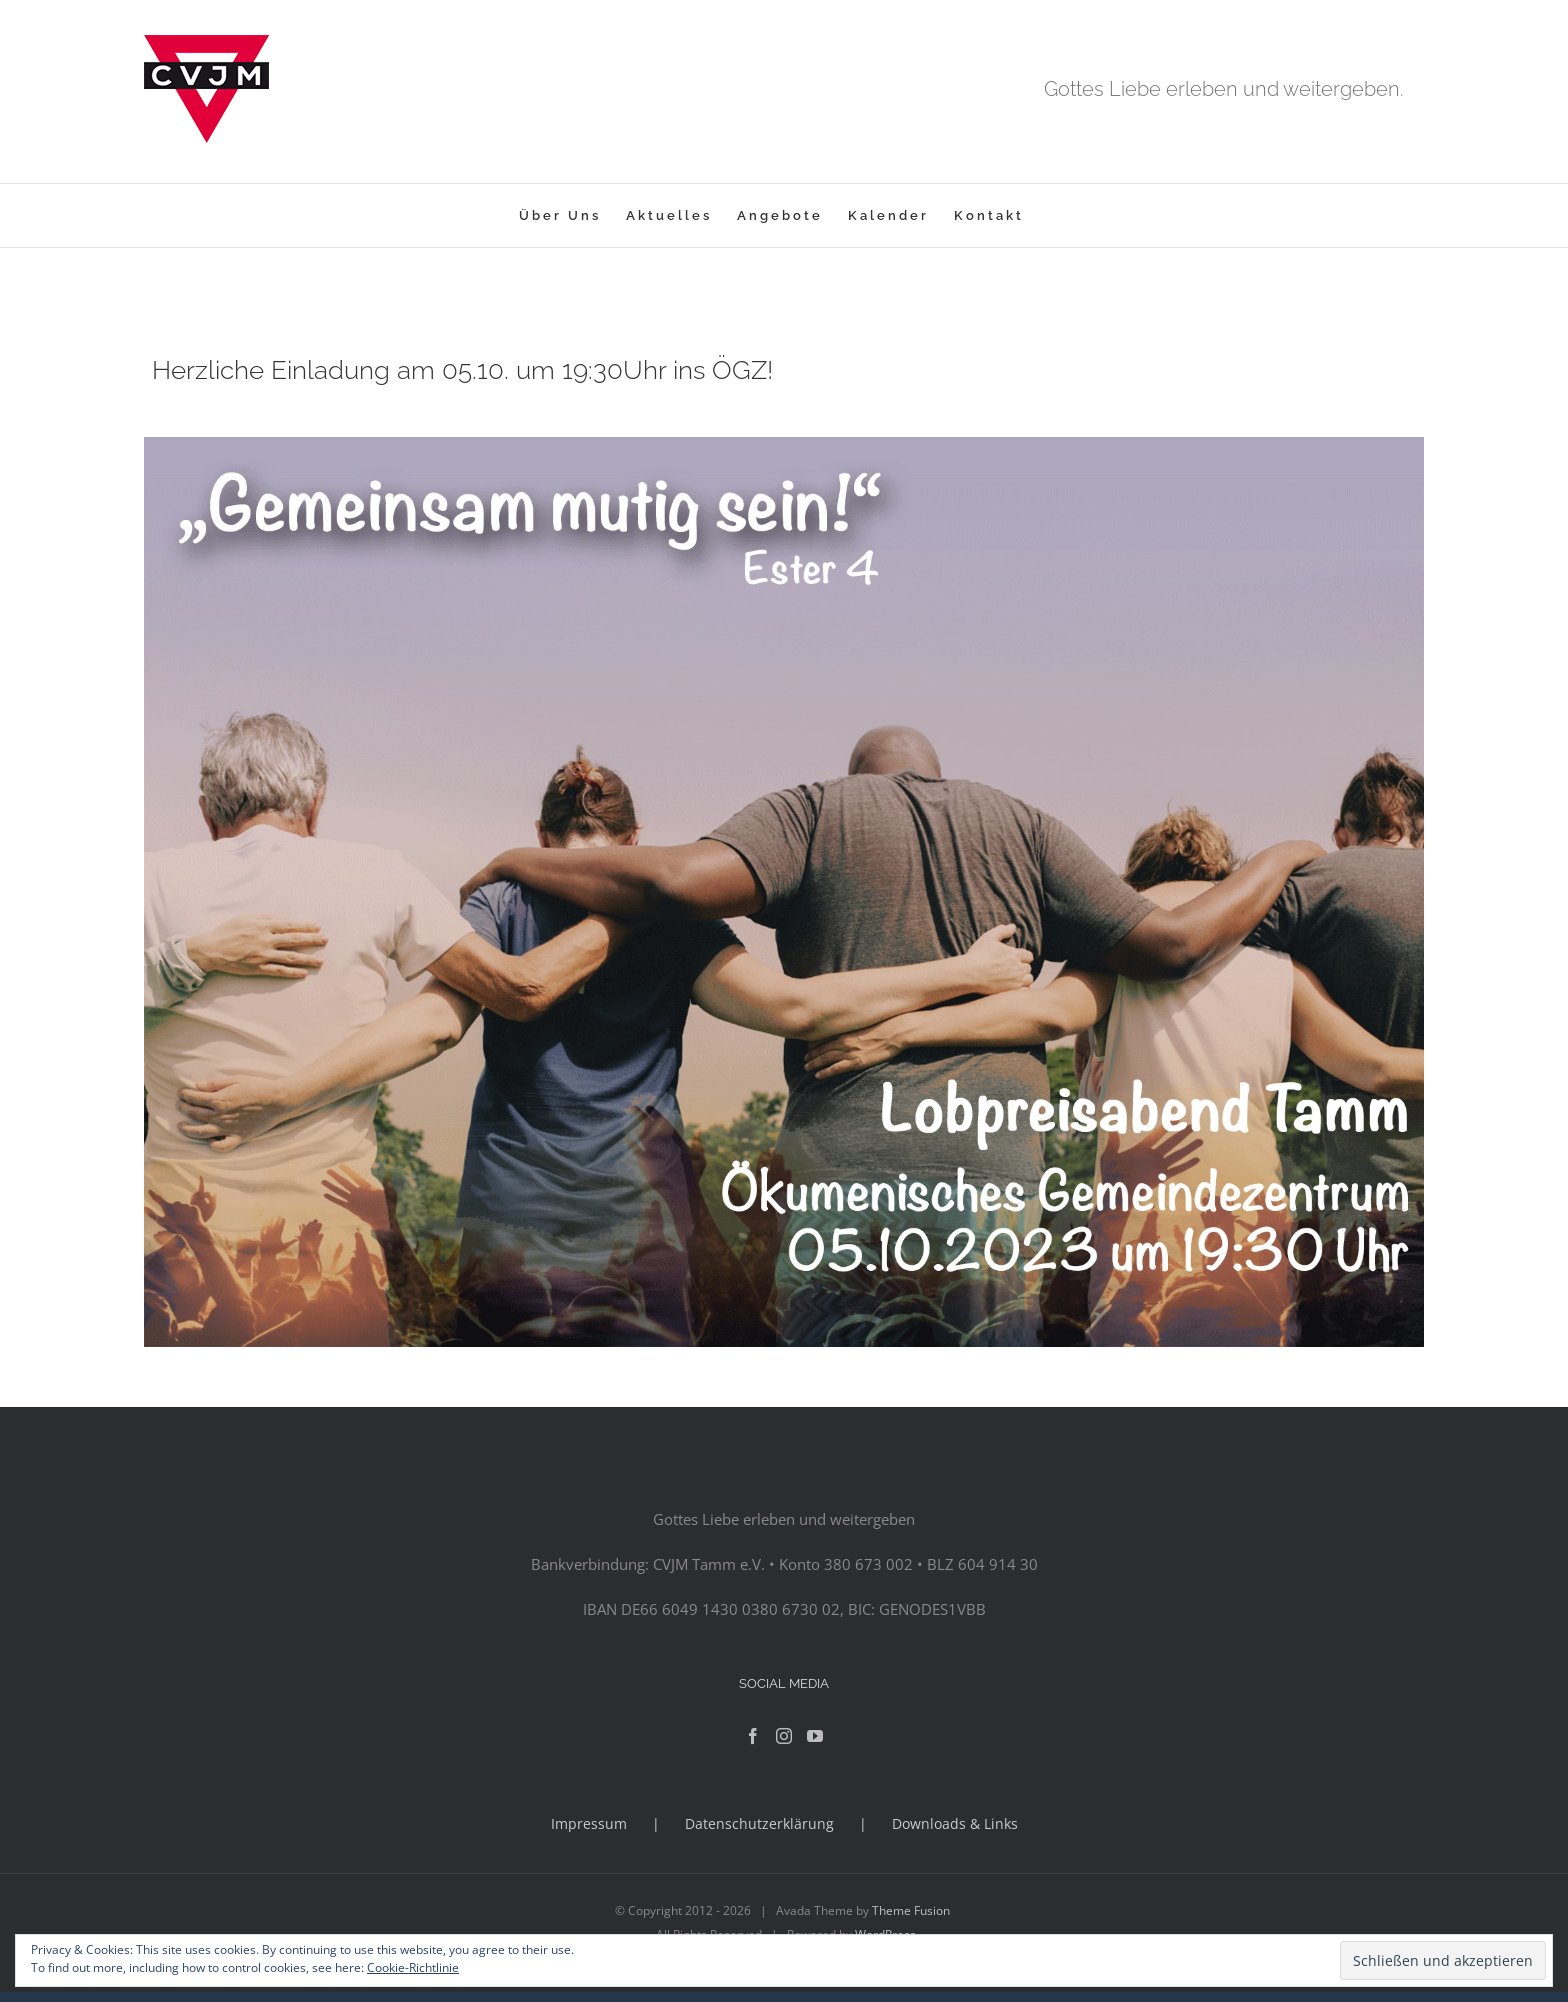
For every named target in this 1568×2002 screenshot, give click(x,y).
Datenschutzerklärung (759, 1823)
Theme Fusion (911, 1910)
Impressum (589, 1823)
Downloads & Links (955, 1823)
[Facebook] (753, 1736)
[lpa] (784, 444)
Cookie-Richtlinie (413, 1967)
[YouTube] (815, 1736)
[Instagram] (784, 1736)
